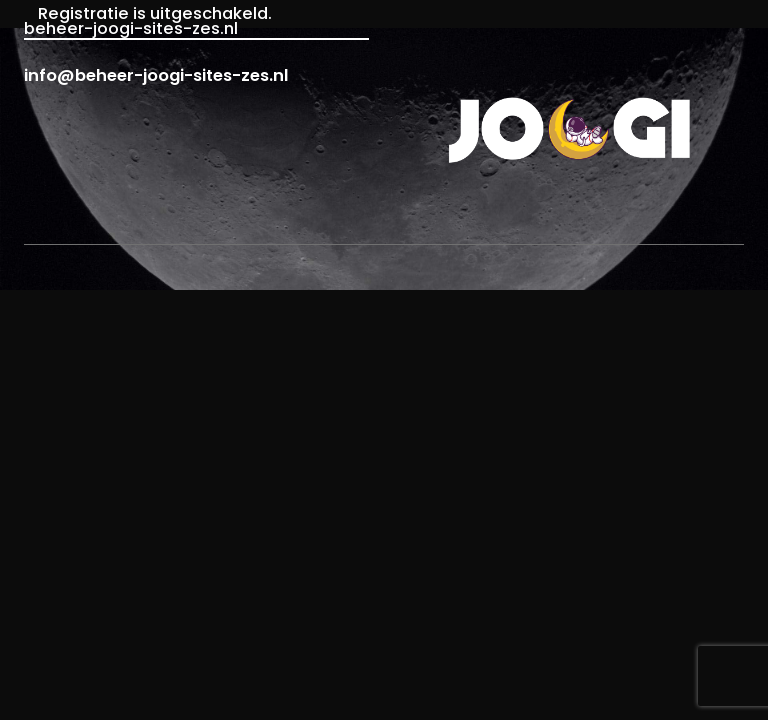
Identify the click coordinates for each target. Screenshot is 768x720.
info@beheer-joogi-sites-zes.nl (156, 75)
